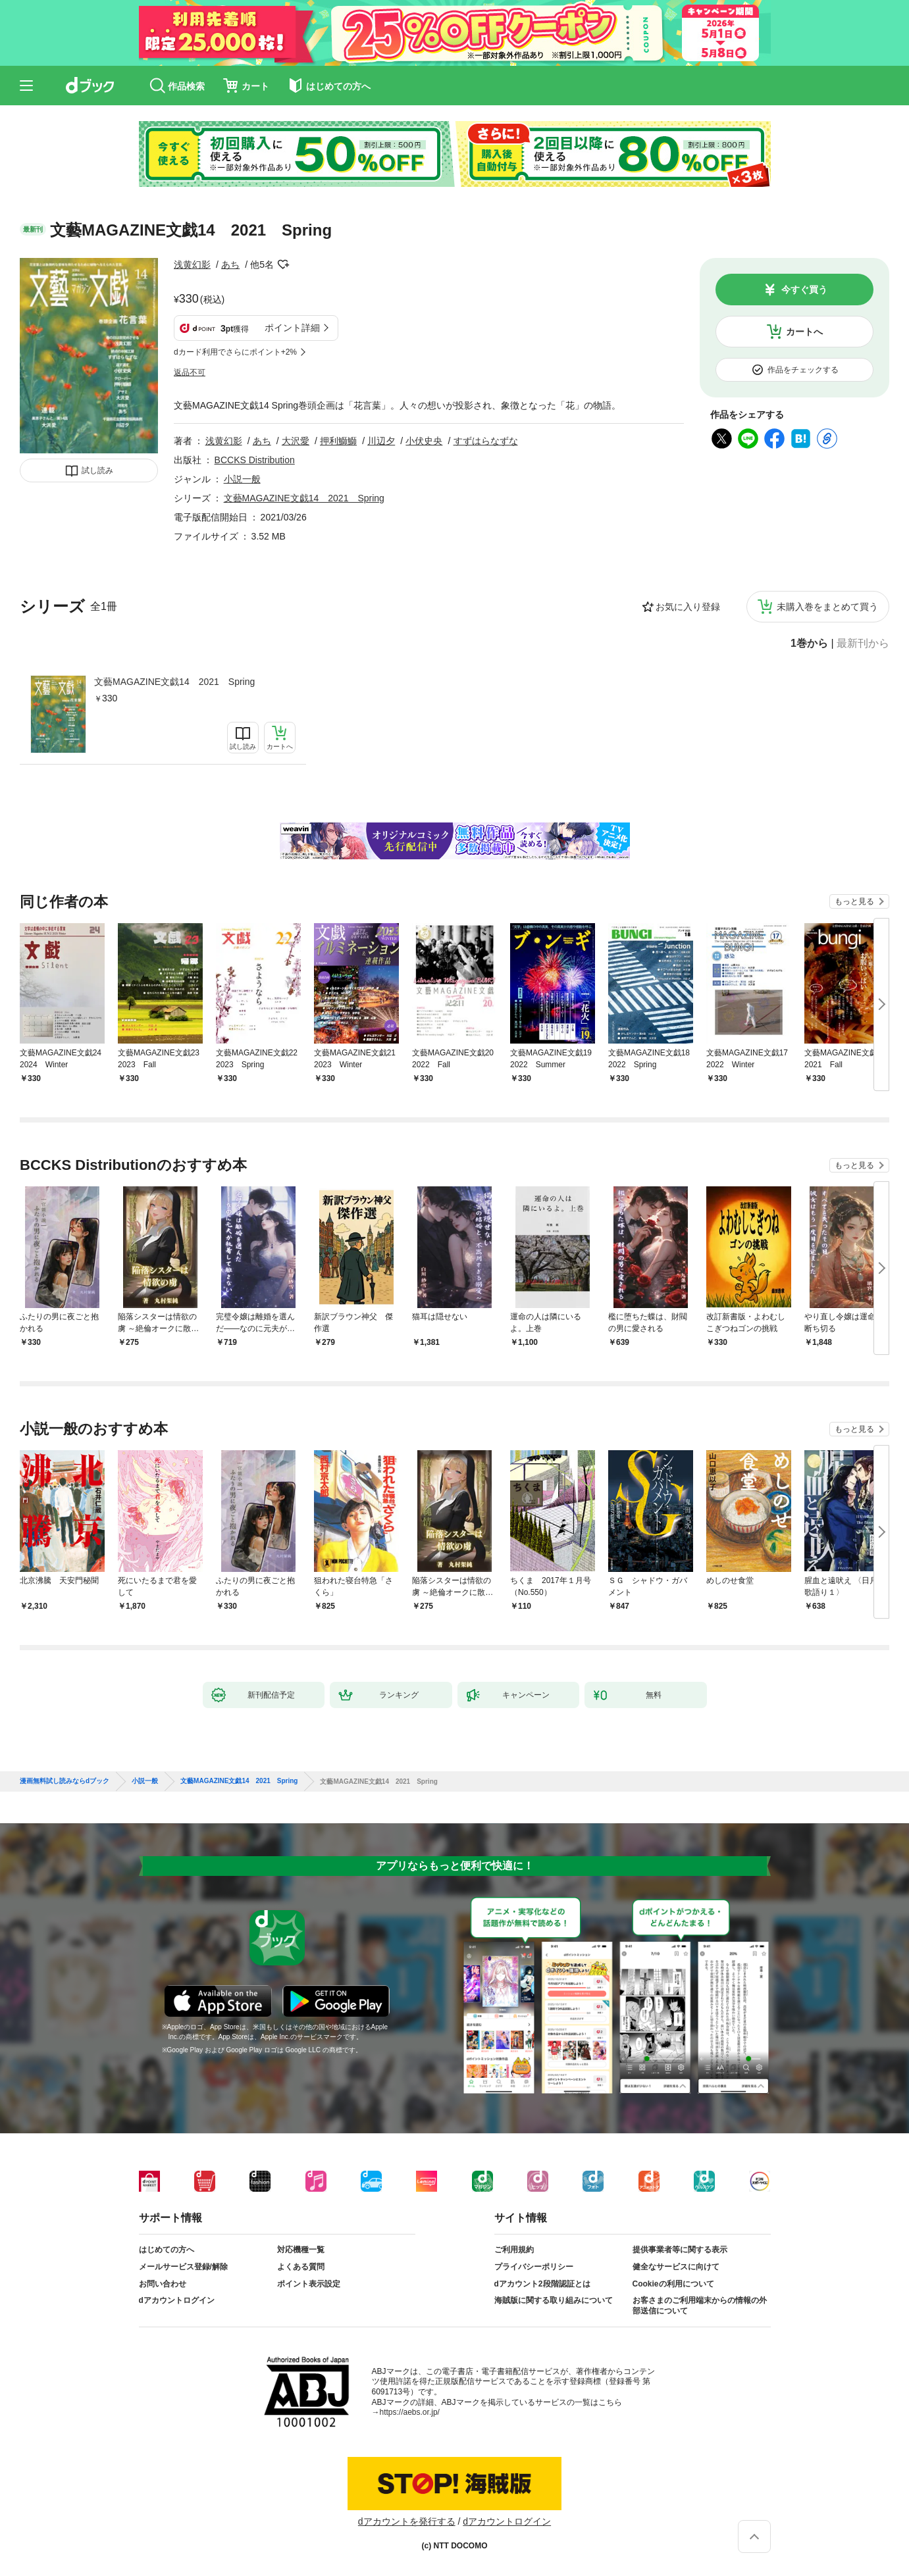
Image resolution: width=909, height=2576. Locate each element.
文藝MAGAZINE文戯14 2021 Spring (174, 681)
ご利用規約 (514, 2249)
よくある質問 (301, 2266)
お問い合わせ (162, 2283)
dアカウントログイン (177, 2300)
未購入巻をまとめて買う (827, 606)
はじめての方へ (166, 2249)
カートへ (804, 331)
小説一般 (242, 479)
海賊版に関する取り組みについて (553, 2300)
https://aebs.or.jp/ (410, 2412)
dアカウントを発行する (406, 2521)
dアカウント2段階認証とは (542, 2283)
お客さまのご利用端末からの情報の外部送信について (700, 2305)
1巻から (809, 643)
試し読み (97, 470)
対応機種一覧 (301, 2249)
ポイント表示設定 (308, 2283)
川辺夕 (381, 441)
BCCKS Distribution (255, 460)
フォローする (283, 264)
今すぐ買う (804, 289)
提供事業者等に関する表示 (680, 2249)
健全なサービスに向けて (676, 2266)
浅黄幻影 (192, 264)
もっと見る (854, 901)
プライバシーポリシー (533, 2266)
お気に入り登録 (688, 606)
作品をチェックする (803, 369)
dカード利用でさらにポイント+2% (235, 352)
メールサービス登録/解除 (183, 2266)
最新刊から (863, 643)
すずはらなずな (486, 441)
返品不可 (189, 372)
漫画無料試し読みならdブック (64, 1781)
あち (230, 264)
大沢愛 (295, 441)
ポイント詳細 (292, 327)
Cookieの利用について (673, 2283)
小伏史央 (423, 441)
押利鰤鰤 (338, 441)
